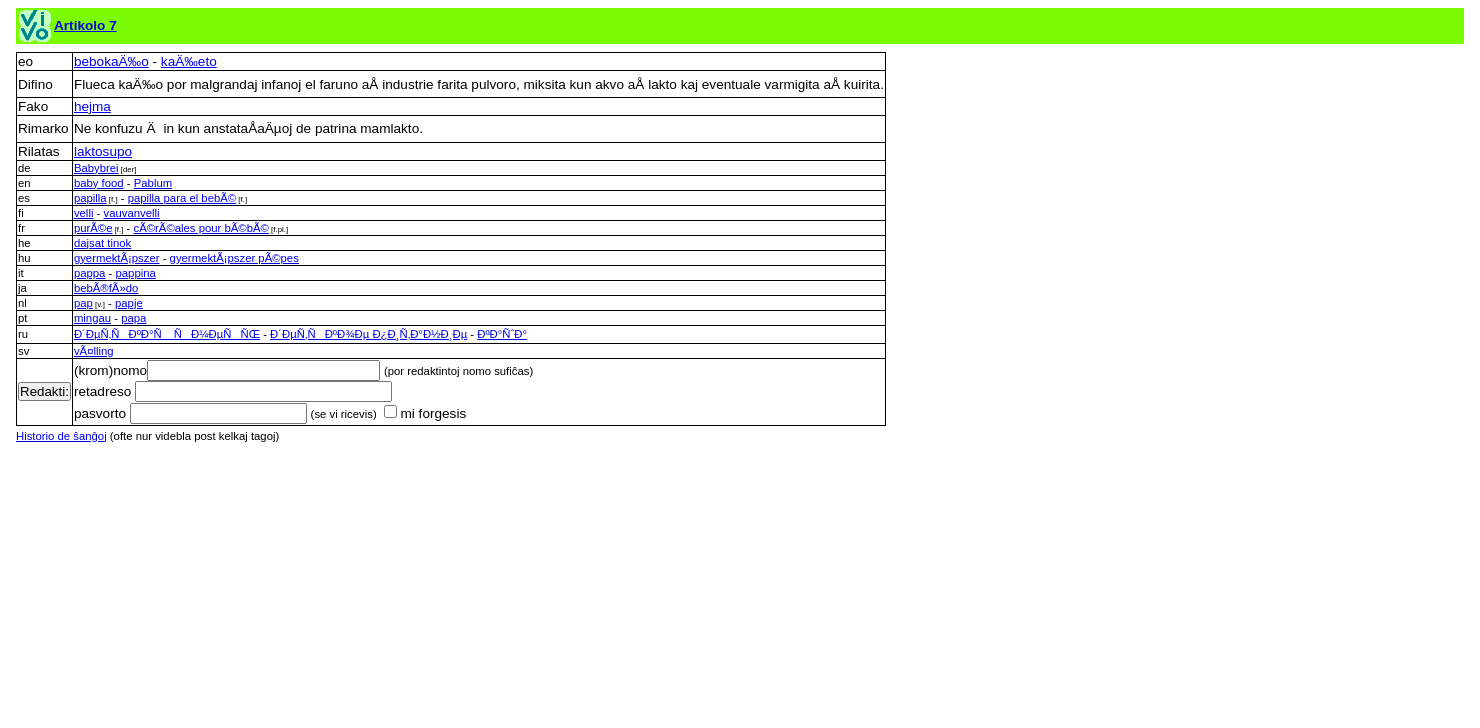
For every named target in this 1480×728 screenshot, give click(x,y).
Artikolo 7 (85, 25)
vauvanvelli (132, 213)
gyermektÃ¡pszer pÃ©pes (234, 258)
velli (84, 213)
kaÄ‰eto (189, 61)
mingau (92, 318)
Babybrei (96, 168)
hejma (92, 106)
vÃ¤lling (94, 351)
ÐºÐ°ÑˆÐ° (502, 334)
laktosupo (103, 151)
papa (133, 318)
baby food (99, 183)
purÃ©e (93, 228)
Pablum (153, 183)
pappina (136, 273)
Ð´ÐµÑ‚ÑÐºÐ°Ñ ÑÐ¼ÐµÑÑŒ (167, 334)
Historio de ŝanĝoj (61, 436)
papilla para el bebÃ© (182, 198)
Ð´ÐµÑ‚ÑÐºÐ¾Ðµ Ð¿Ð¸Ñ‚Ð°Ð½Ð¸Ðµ (368, 334)
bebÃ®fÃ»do (106, 288)
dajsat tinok (102, 243)
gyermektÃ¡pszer (117, 258)
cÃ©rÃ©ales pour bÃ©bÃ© (200, 228)
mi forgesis (425, 413)
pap (83, 303)
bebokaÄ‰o (111, 61)
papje (129, 303)
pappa (90, 273)
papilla (90, 198)
